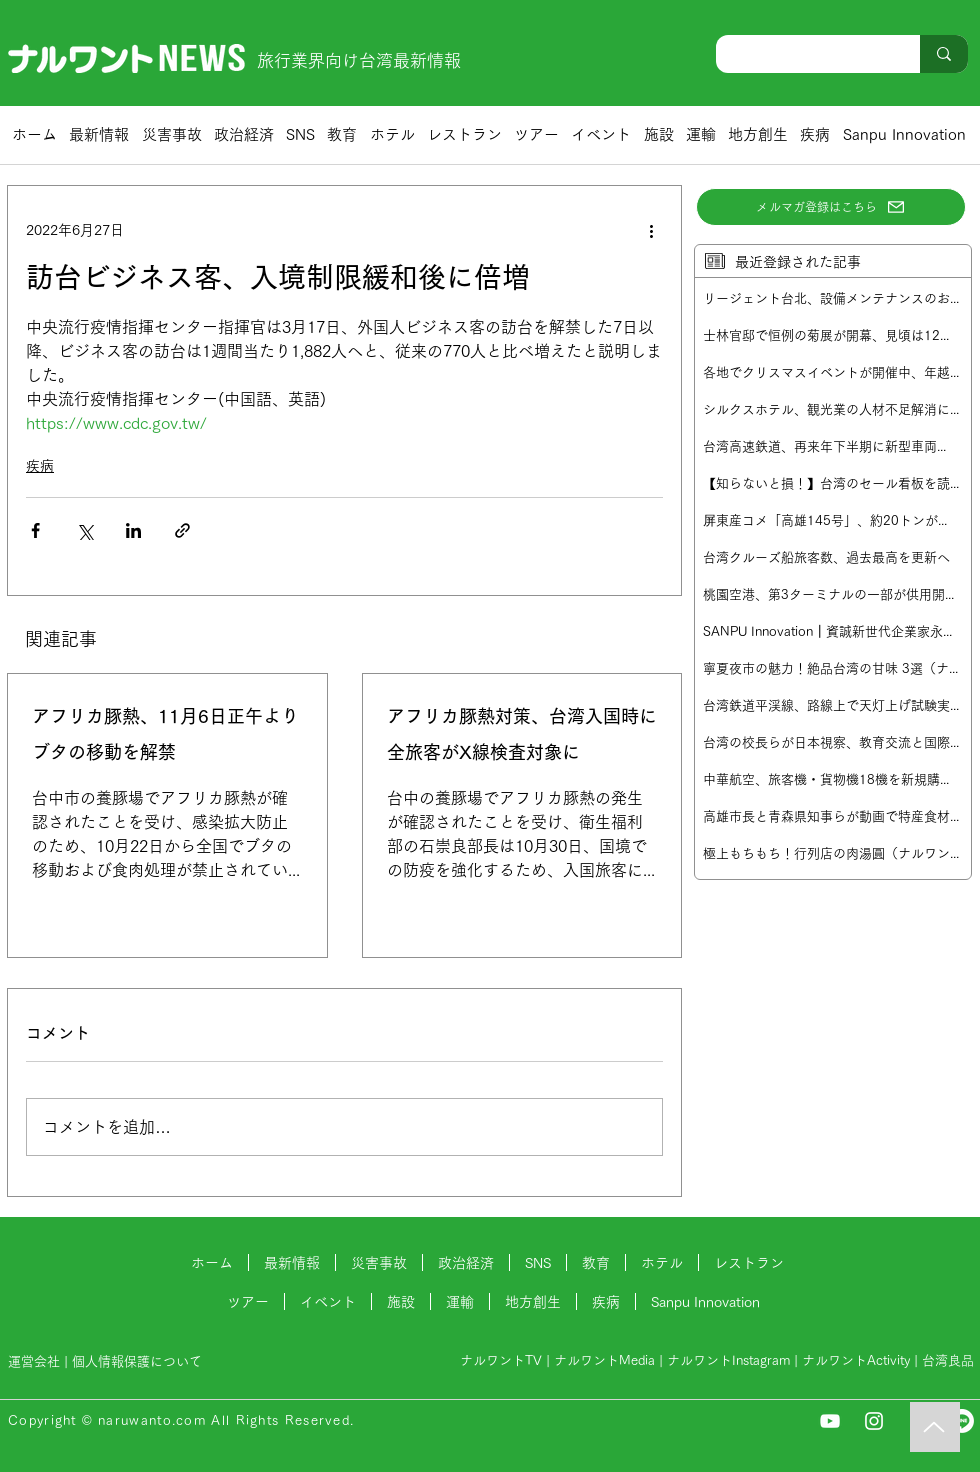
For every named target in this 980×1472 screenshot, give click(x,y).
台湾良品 (948, 1360)
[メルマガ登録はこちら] (831, 207)
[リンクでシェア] (182, 530)
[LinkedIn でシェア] (133, 530)
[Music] (935, 1427)
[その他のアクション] (651, 230)
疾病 (40, 466)
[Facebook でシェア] (35, 530)
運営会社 (34, 1361)
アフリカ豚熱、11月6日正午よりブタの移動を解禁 (165, 734)
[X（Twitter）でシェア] (84, 530)
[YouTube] (830, 1421)
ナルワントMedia (604, 1360)
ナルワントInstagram (728, 1360)
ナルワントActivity (856, 1360)
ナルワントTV (501, 1360)
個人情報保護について (139, 1361)
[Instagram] (874, 1421)
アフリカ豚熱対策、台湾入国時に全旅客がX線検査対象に (522, 734)
